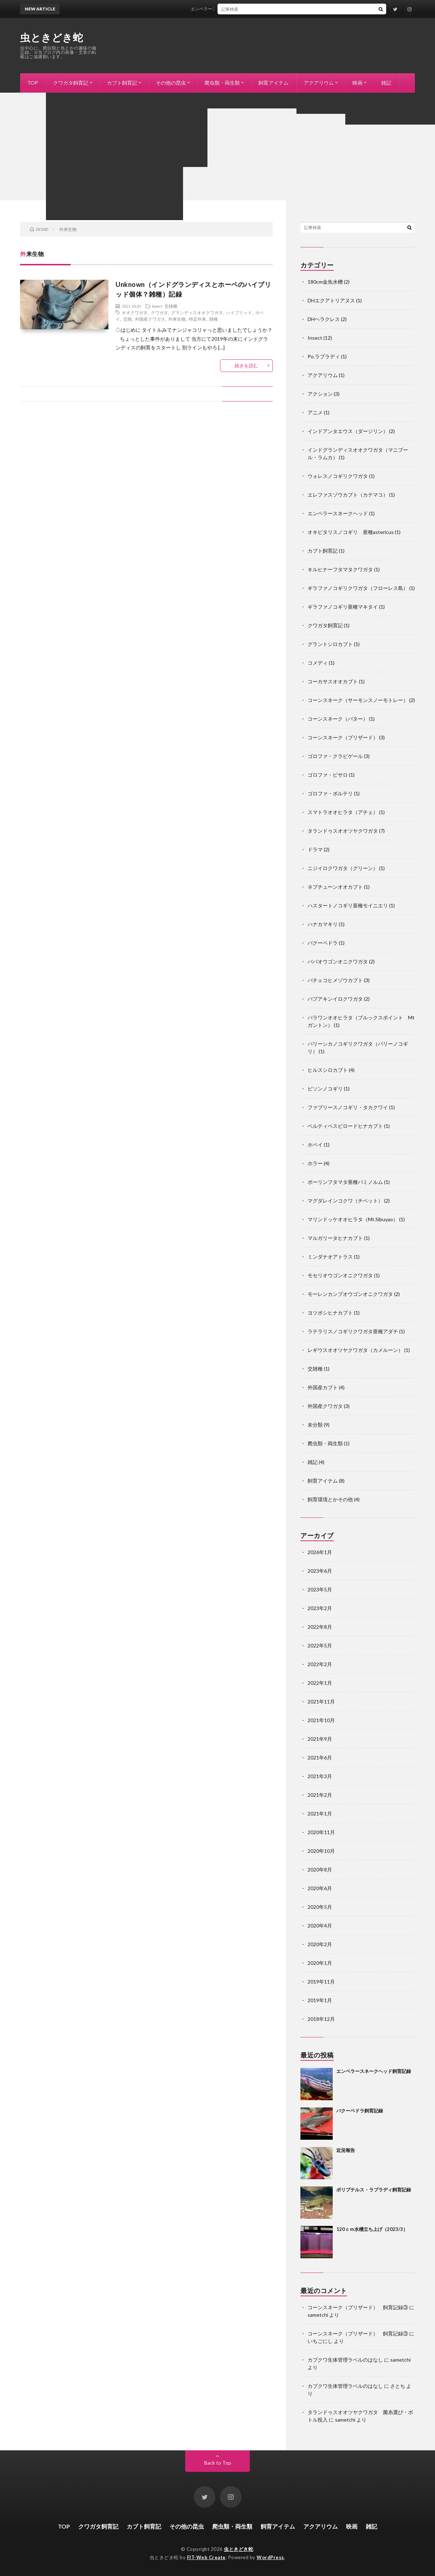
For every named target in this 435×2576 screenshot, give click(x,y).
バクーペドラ (323, 943)
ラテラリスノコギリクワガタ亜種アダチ (353, 1331)
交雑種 (170, 306)
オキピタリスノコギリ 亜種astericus (351, 532)
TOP (32, 83)
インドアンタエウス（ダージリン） (348, 431)
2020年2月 (320, 1944)
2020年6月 (320, 1888)
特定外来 (197, 319)
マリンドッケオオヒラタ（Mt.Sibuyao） (353, 1219)
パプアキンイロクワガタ (335, 999)
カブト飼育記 (122, 83)
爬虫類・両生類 (222, 83)
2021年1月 (320, 1813)
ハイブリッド (239, 312)
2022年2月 (320, 1664)
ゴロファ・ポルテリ (330, 793)
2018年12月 (321, 2019)
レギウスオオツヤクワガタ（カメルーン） (355, 1350)
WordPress (270, 2557)
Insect (157, 306)
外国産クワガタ (150, 319)
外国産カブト (323, 1387)
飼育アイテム (273, 83)
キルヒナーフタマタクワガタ (340, 569)
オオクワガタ (135, 312)
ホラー (315, 1163)
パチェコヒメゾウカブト (335, 980)
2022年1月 (320, 1683)
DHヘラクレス (324, 319)
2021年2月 (320, 1795)
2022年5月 (320, 1645)
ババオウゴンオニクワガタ (338, 961)
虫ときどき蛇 (51, 37)
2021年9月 (320, 1739)
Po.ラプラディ (324, 356)
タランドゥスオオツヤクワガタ (343, 831)
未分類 (315, 1425)
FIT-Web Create (206, 2557)
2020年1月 (320, 1963)
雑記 (386, 83)
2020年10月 (321, 1851)
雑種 (213, 319)
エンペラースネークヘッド (338, 513)
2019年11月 (321, 1982)
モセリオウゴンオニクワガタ (340, 1275)
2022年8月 (320, 1627)
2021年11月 (321, 1701)
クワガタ (159, 312)
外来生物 (177, 319)
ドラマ (315, 849)
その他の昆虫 (171, 83)
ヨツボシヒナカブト (330, 1313)
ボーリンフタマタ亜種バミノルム (345, 1182)
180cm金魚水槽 (325, 282)
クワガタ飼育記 (70, 83)
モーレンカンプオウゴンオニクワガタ (350, 1294)
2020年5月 (320, 1907)
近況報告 (345, 2150)
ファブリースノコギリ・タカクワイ (348, 1107)
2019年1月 (320, 2000)
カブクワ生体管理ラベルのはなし (345, 2360)
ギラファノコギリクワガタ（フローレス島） (358, 588)
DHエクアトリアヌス (331, 300)
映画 (357, 83)
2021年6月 (320, 1757)
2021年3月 (320, 1776)
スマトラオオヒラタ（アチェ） (343, 812)
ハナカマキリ (323, 924)
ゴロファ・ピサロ (328, 775)
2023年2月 (320, 1608)
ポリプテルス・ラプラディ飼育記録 (373, 2190)
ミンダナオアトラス (330, 1257)
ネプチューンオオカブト (335, 887)
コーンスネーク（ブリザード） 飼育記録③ (358, 2307)
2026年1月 (320, 1552)
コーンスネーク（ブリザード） (343, 737)
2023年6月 (320, 1571)
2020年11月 (321, 1832)
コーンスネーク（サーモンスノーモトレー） (358, 700)
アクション (320, 394)
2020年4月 (320, 1925)
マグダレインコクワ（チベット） (345, 1201)
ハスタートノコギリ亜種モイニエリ (348, 905)
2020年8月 (320, 1869)
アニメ (315, 412)
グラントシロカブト (330, 644)
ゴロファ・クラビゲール (335, 756)
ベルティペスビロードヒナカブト (345, 1126)
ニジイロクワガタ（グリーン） (343, 868)
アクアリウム (319, 83)
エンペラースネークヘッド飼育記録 (231, 8)
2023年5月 (320, 1589)
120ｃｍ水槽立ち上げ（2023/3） (372, 2229)
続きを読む (246, 365)
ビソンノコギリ (325, 1088)
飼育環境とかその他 (330, 1499)
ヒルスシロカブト (328, 1070)
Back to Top (217, 2463)
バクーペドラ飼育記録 (359, 2111)
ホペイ (315, 1144)
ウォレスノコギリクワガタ (338, 476)
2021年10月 (321, 1720)
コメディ (318, 663)
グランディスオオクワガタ (197, 312)
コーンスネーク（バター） (338, 719)
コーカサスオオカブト (333, 681)
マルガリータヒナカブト (335, 1238)
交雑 (127, 319)
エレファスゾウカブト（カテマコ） (348, 495)
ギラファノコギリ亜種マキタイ (343, 607)
